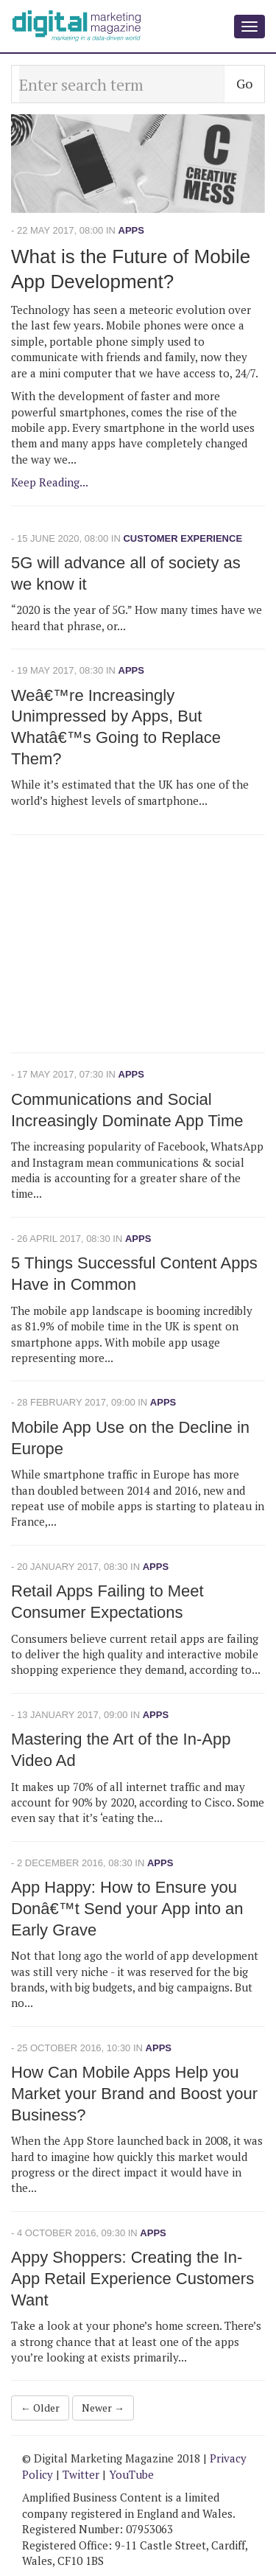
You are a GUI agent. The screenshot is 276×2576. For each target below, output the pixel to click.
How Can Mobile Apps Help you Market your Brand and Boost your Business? (134, 2093)
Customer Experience (182, 538)
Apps (131, 230)
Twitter (81, 2474)
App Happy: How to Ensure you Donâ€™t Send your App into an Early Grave (127, 1908)
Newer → (103, 2408)
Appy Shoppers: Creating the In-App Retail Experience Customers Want (132, 2278)
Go (244, 83)
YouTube (131, 2474)
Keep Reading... (49, 482)
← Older (40, 2408)
